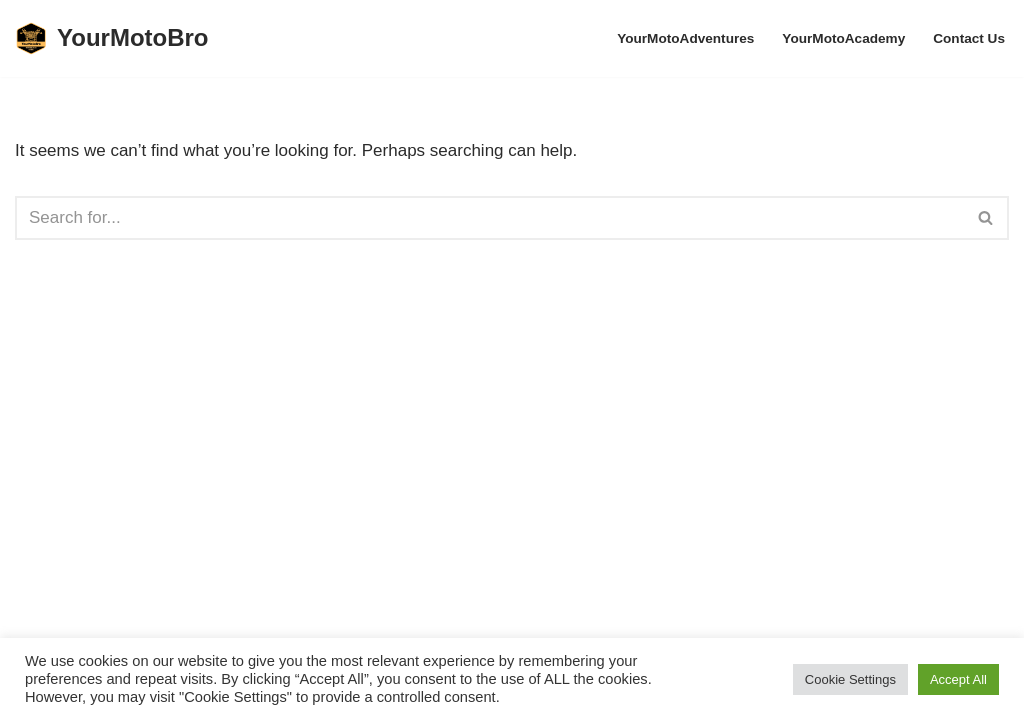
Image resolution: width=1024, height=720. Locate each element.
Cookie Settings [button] (850, 679)
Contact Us (969, 38)
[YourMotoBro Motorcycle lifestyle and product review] (112, 38)
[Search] (489, 218)
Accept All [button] (958, 679)
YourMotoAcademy (843, 38)
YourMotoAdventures (685, 38)
